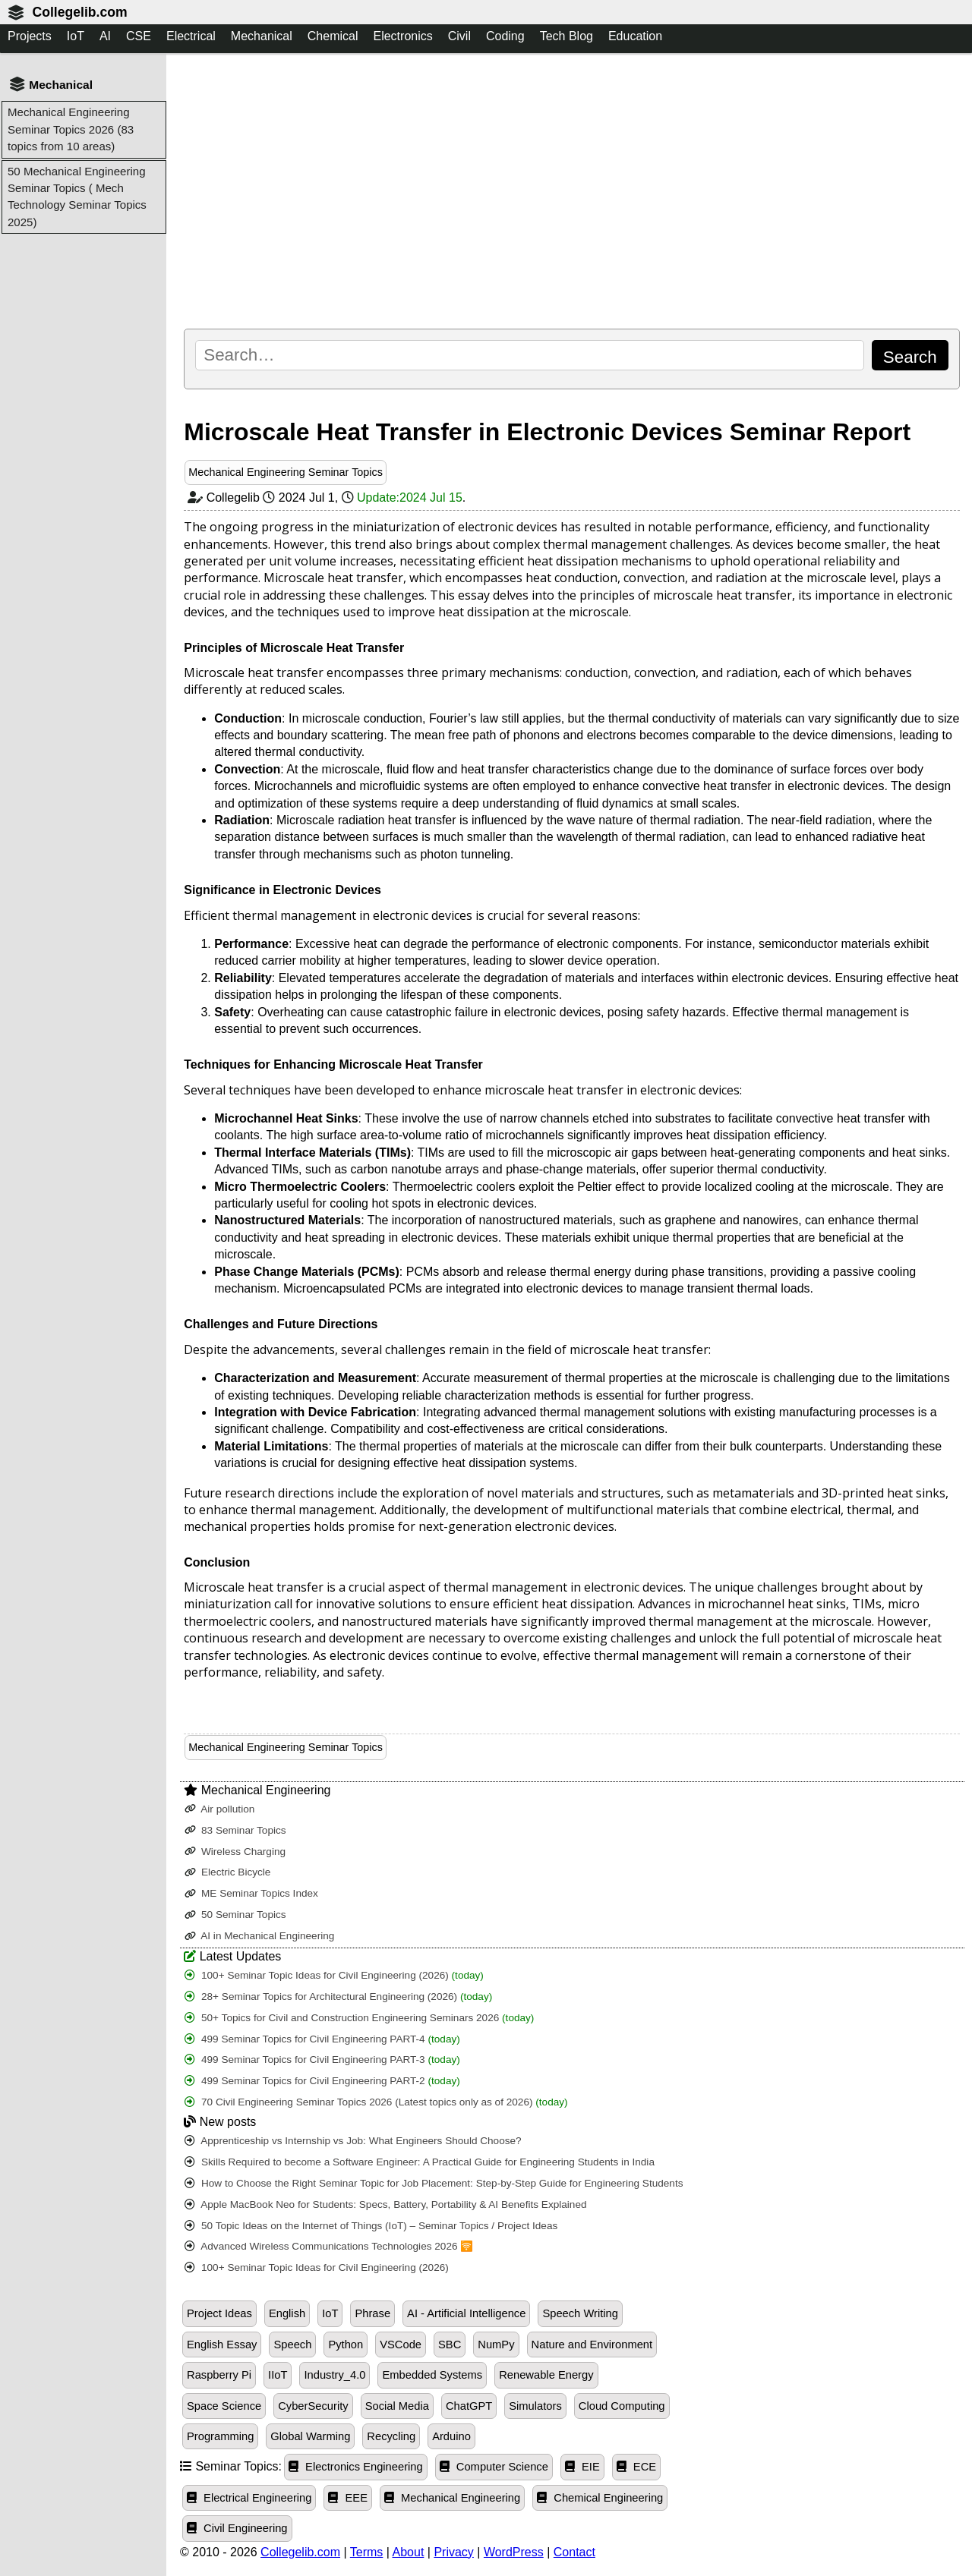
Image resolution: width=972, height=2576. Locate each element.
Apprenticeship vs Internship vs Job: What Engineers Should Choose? (353, 2140)
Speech (292, 2344)
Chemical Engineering (600, 2498)
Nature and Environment (592, 2344)
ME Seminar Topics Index (251, 1893)
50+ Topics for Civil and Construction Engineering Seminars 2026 (359, 2017)
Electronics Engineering (356, 2467)
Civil (459, 36)
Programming (220, 2436)
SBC (449, 2344)
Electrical (191, 36)
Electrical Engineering (249, 2498)
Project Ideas (219, 2313)
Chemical (333, 36)
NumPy (496, 2344)
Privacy (453, 2552)
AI (105, 36)
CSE (138, 36)
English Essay (222, 2344)
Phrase (372, 2313)
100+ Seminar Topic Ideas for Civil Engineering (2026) (334, 1975)
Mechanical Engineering (452, 2498)
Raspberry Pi (219, 2375)
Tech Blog (566, 36)
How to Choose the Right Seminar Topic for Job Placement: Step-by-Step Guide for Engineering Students (434, 2183)
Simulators (535, 2406)
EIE (582, 2467)
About (408, 2552)
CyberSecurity (313, 2406)
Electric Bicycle (227, 1872)
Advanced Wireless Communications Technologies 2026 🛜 (329, 2246)
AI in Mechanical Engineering (259, 1935)
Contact (574, 2552)
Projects (30, 36)
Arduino (451, 2436)
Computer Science (494, 2467)
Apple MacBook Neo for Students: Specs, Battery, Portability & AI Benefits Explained (385, 2204)
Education (635, 36)
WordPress (514, 2552)
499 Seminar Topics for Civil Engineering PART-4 (322, 2039)
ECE (636, 2467)
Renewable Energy (546, 2375)
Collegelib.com (79, 12)
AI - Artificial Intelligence (466, 2313)
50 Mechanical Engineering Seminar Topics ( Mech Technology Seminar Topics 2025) (77, 196)
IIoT (277, 2375)
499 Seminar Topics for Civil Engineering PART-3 (322, 2059)
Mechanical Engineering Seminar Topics (285, 472)
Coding (505, 36)
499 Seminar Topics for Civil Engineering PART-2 (322, 2080)
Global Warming (310, 2436)
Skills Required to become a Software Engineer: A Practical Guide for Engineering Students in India (420, 2162)
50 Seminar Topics (235, 1914)
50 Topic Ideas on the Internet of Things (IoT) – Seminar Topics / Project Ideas (371, 2225)
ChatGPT (469, 2406)
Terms (366, 2552)
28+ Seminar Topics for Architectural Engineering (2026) (338, 1996)
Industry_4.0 (334, 2375)
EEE (348, 2498)
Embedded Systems (432, 2375)
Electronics (402, 36)
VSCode (400, 2344)
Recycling (391, 2436)
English (287, 2313)
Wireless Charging (235, 1851)
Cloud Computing (622, 2406)
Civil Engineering (237, 2528)
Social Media (397, 2406)
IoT (75, 36)
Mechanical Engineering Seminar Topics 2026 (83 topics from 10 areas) (71, 129)
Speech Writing (580, 2313)
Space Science (224, 2406)
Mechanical (261, 36)
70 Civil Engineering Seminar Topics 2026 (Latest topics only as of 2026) (376, 2102)
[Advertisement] (572, 190)
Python (345, 2344)
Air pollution (219, 1809)
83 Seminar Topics (235, 1830)
